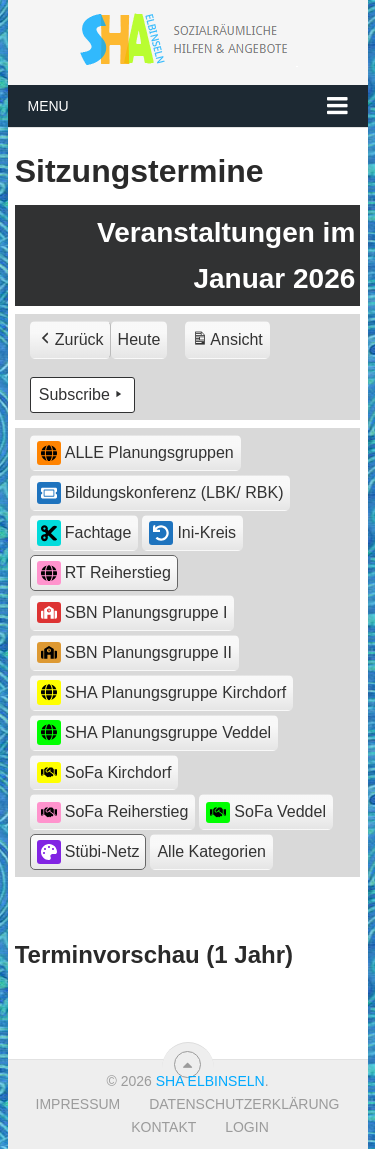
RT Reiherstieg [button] (104, 573)
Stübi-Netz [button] (88, 852)
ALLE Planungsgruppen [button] (135, 453)
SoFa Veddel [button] (266, 812)
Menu (48, 106)
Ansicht (230, 342)
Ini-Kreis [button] (192, 533)
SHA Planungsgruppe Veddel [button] (154, 732)
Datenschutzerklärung (244, 1104)
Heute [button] (139, 339)
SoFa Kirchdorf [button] (104, 772)
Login (247, 1127)
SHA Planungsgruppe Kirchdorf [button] (161, 692)
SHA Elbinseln (210, 1081)
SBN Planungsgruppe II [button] (134, 652)
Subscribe (82, 395)
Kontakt (163, 1127)
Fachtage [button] (84, 533)
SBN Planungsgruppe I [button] (132, 612)
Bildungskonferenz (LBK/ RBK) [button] (160, 493)
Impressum (78, 1104)
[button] (211, 852)
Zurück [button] (70, 340)
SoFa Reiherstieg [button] (113, 812)
